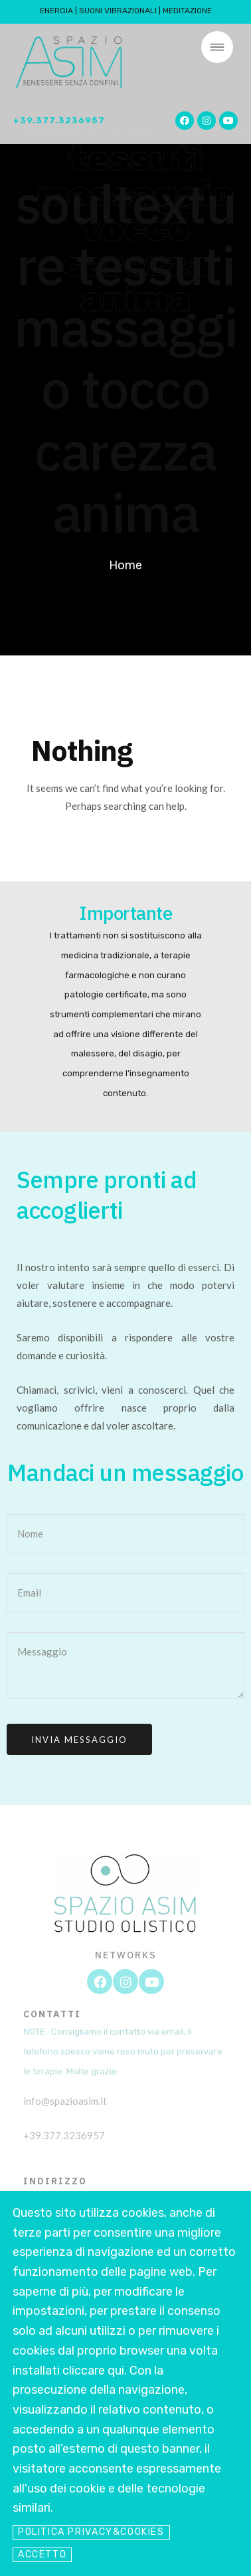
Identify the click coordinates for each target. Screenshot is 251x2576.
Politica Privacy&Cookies (91, 2532)
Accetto (42, 2554)
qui (116, 2370)
